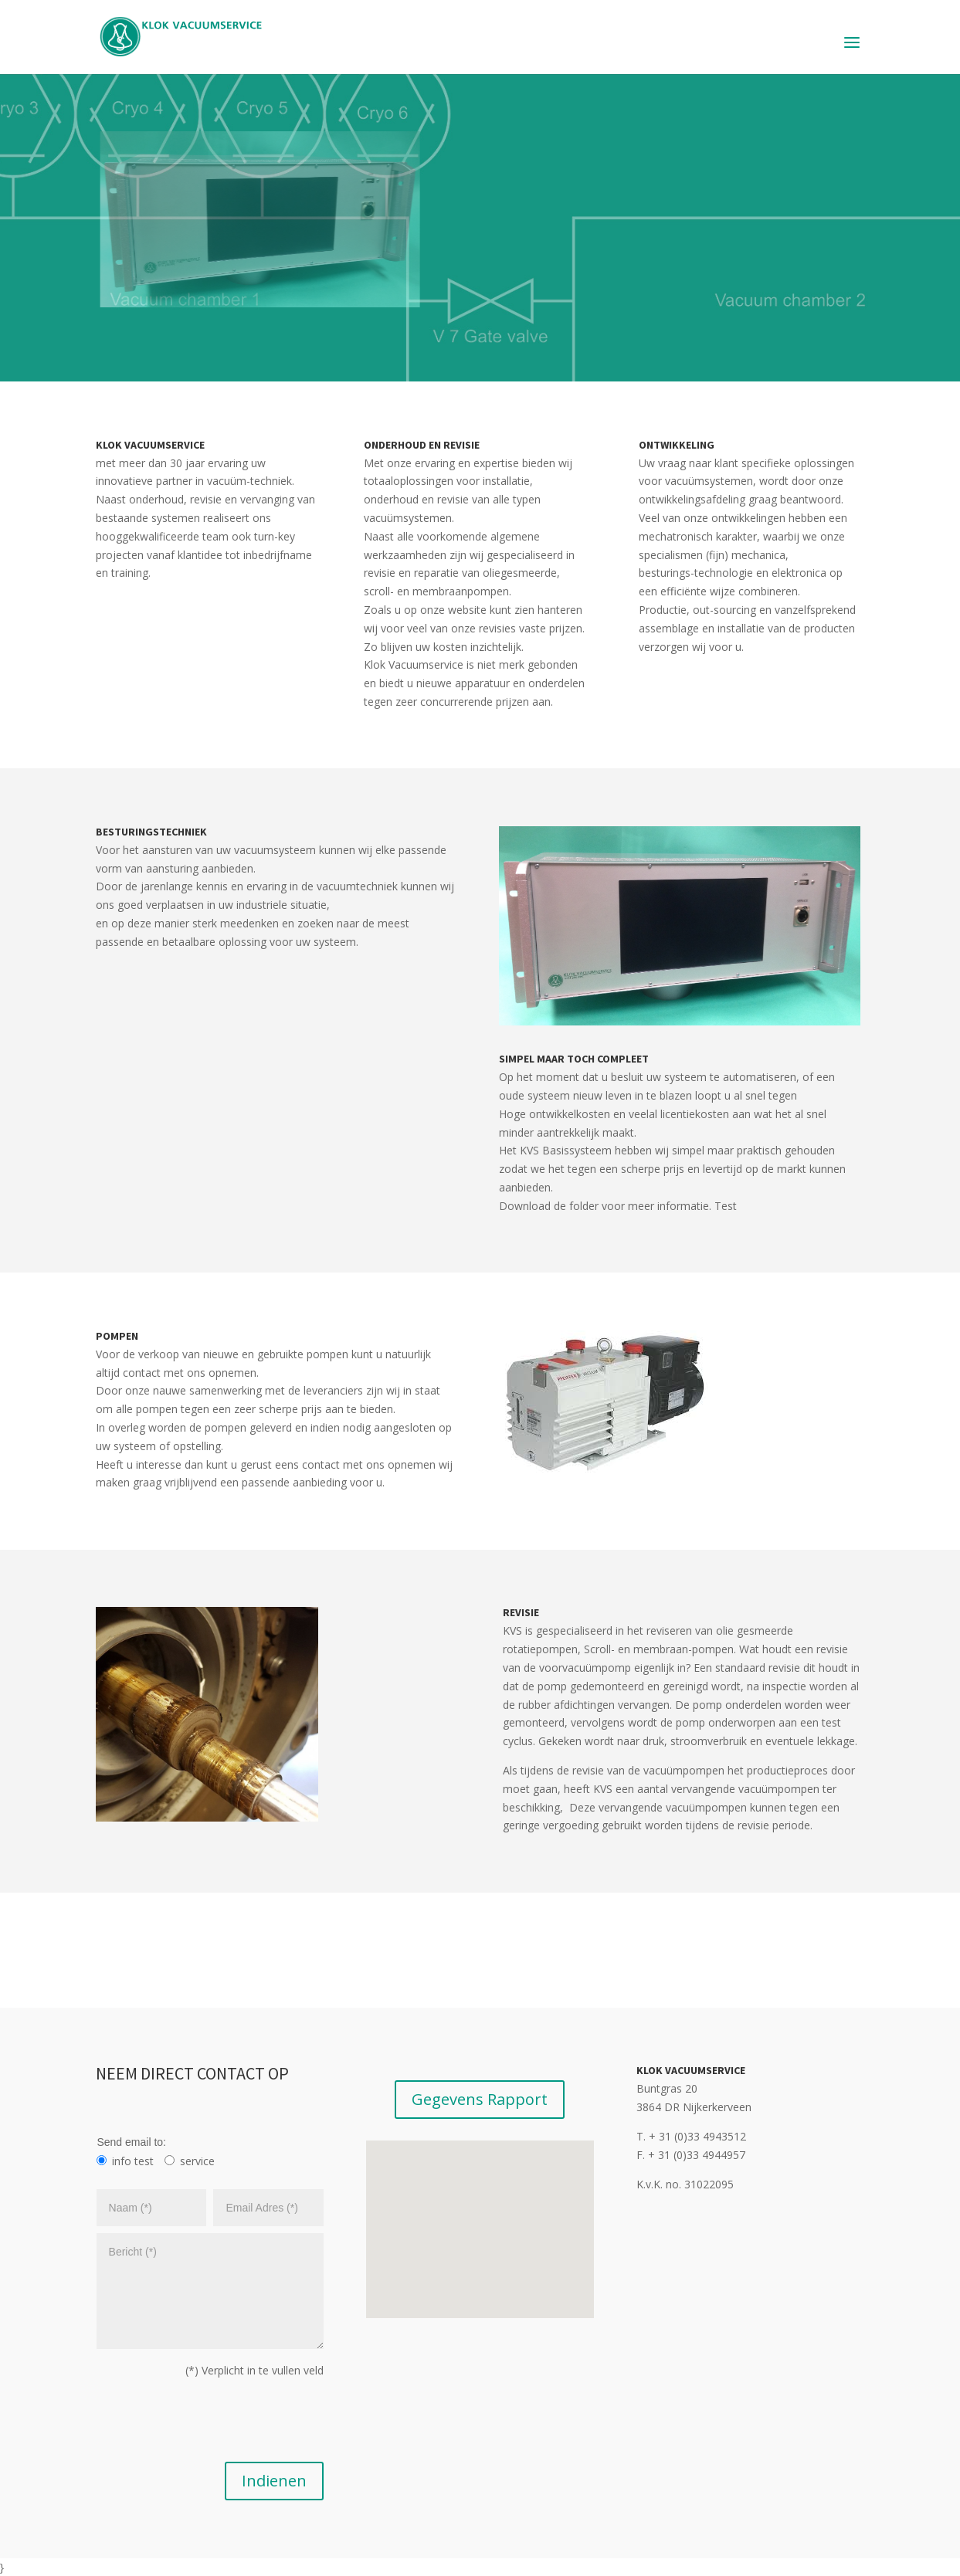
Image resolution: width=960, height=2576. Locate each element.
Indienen (274, 2480)
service (197, 2161)
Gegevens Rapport (480, 2099)
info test (133, 2161)
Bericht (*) (210, 2291)
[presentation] (213, 2425)
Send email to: (131, 2142)
